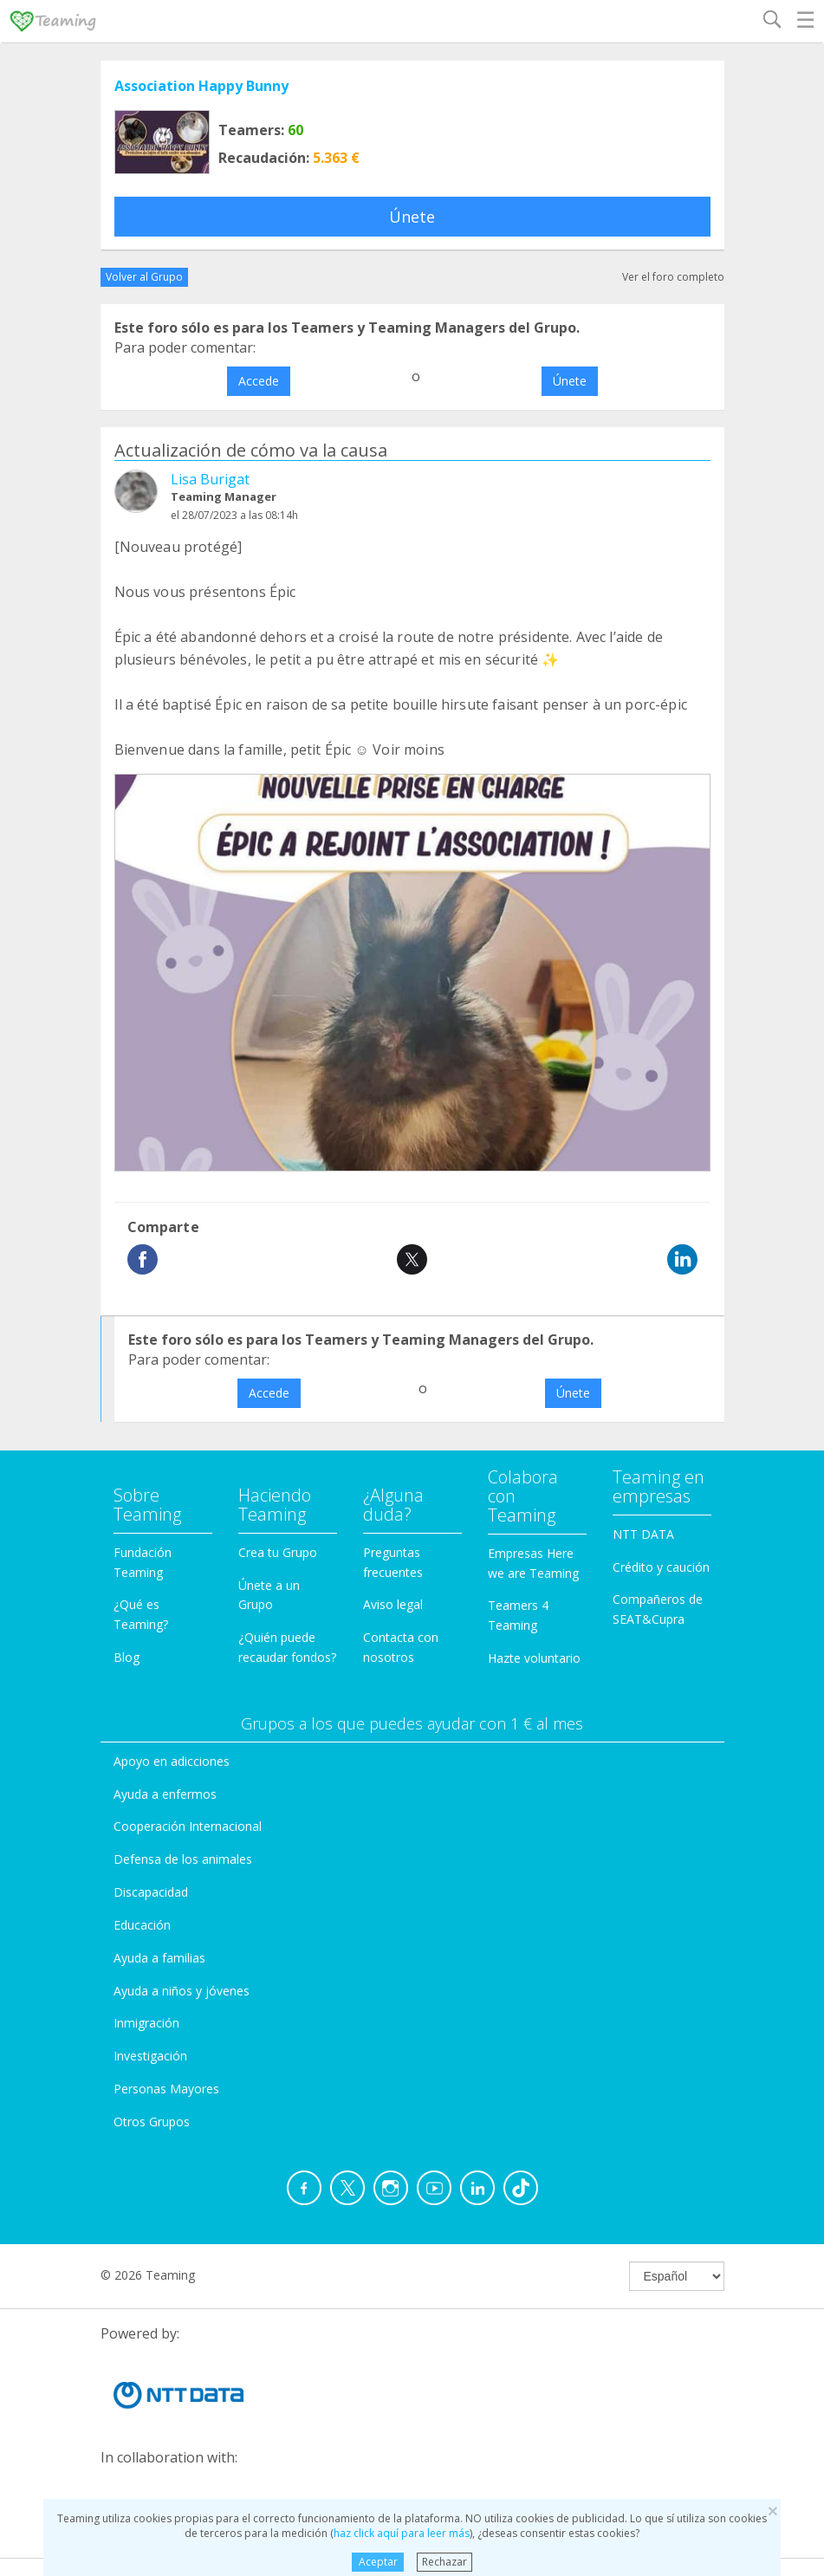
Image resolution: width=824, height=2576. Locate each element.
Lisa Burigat (210, 479)
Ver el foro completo (673, 276)
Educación (142, 1925)
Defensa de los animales (183, 1859)
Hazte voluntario (534, 1658)
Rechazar (444, 2561)
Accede (258, 381)
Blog (126, 1657)
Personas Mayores (166, 2088)
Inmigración (146, 2023)
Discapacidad (151, 1892)
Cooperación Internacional (188, 1826)
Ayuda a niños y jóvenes (182, 1990)
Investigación (150, 2055)
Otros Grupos (152, 2121)
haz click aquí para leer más (402, 2533)
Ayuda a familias (159, 1958)
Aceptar (378, 2561)
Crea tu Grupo (277, 1552)
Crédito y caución (661, 1567)
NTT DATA (643, 1534)
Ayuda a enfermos (165, 1794)
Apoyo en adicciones (172, 1761)
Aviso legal (393, 1604)
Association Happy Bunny (201, 85)
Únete (412, 216)
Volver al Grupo (144, 276)
